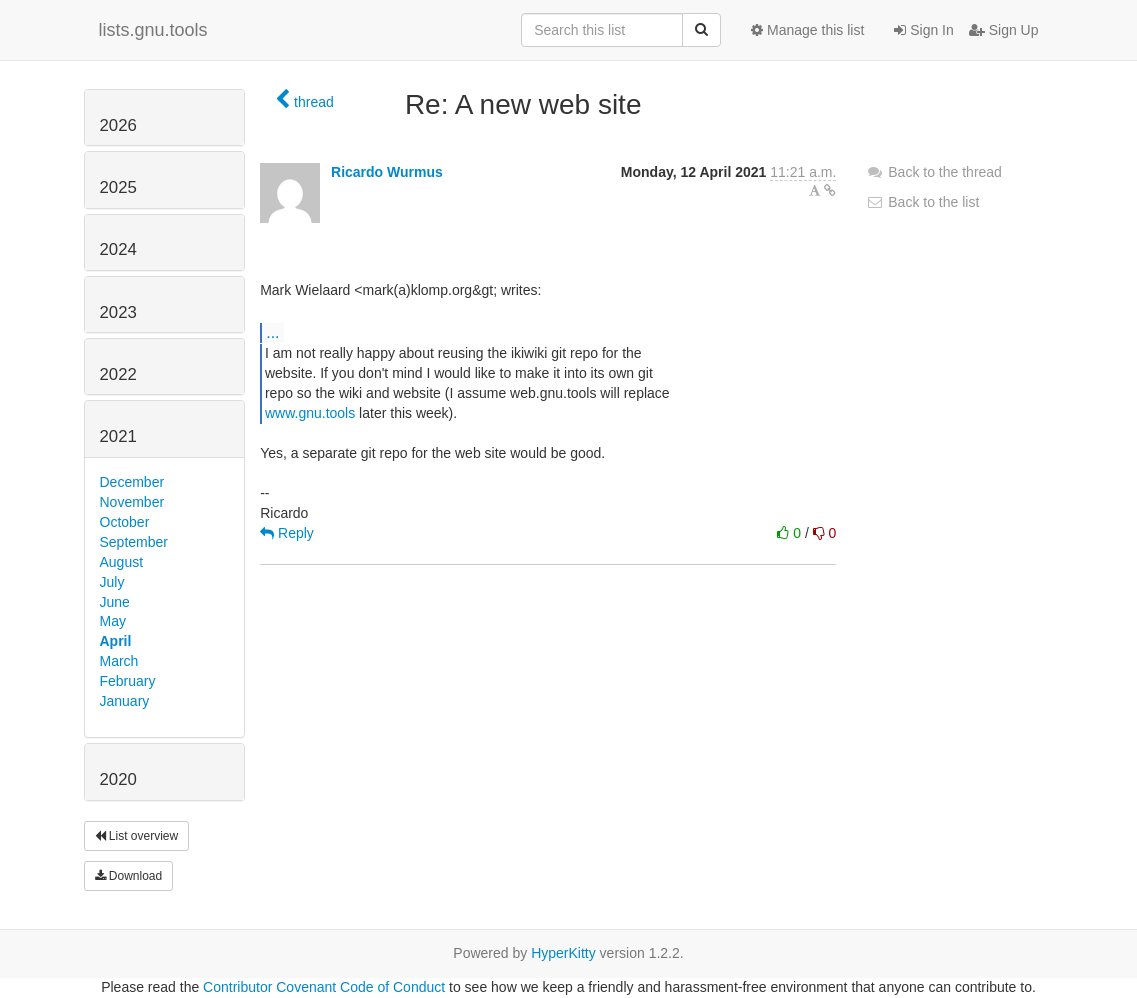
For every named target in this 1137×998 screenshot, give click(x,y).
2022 (118, 374)
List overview (137, 836)
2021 (118, 436)
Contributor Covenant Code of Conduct (324, 987)
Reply (287, 533)
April (116, 641)
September (134, 542)
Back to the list (922, 202)
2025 (118, 187)
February (128, 681)
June (115, 602)
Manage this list (807, 30)
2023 (118, 312)
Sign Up (1004, 30)
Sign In (923, 30)
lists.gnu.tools (153, 30)
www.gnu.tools (310, 413)
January (125, 701)
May (113, 621)
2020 (118, 779)
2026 (118, 125)
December (132, 482)
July (112, 582)
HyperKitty (563, 953)
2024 (118, 249)
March (119, 661)
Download (129, 876)
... (272, 332)
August (122, 562)
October (125, 522)
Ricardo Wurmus (387, 172)
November (132, 502)
